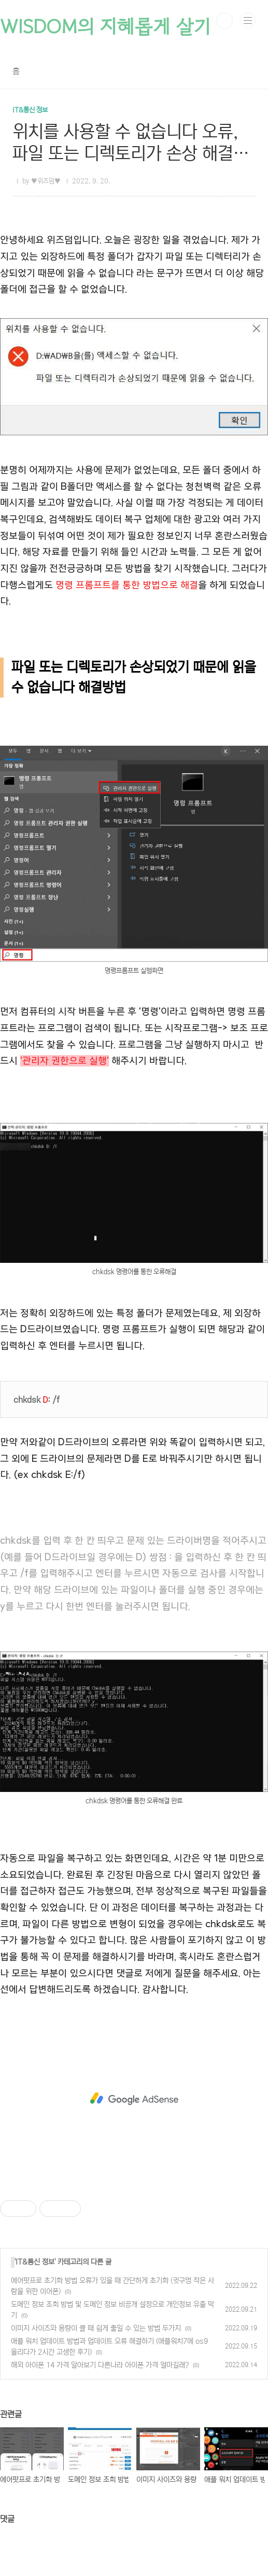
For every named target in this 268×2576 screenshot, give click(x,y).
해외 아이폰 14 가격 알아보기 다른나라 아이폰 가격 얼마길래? (100, 2365)
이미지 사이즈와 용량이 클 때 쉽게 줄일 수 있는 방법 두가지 (96, 2328)
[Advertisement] (134, 2097)
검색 (224, 21)
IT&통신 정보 (35, 2262)
